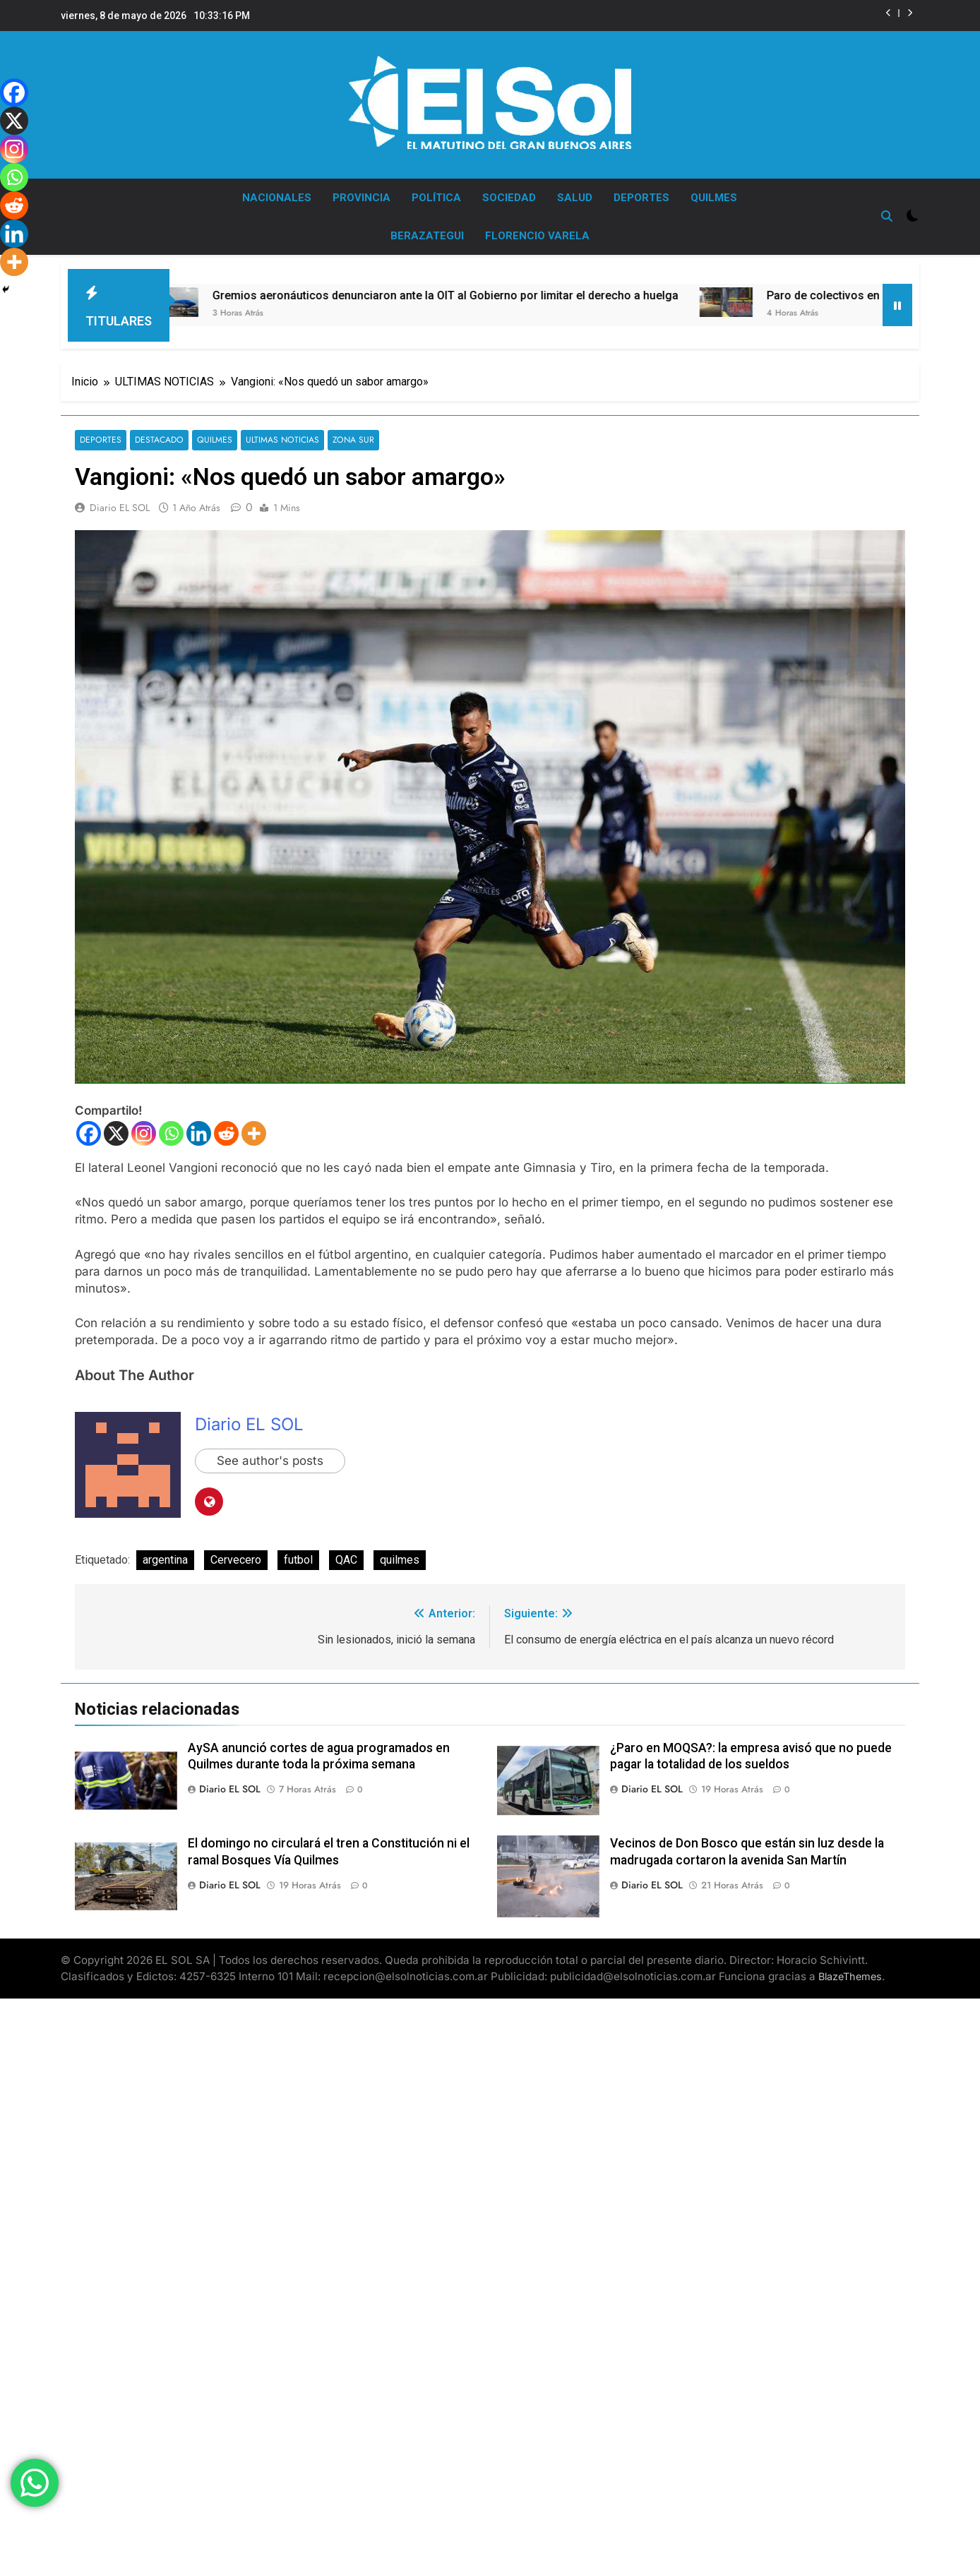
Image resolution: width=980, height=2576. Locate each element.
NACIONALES (276, 197)
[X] (116, 1126)
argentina (165, 1552)
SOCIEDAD (509, 197)
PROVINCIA (361, 197)
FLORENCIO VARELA (537, 235)
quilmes (399, 1552)
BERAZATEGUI (427, 235)
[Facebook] (88, 1126)
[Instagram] (143, 1126)
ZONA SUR (348, 433)
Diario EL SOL (120, 500)
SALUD (574, 197)
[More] (253, 1126)
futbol (298, 1552)
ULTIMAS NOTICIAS (279, 433)
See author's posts (270, 1454)
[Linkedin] (198, 1126)
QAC (346, 1552)
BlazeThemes (850, 1969)
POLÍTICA (436, 197)
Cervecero (235, 1552)
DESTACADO (158, 433)
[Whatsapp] (171, 1126)
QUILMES (714, 197)
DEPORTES (641, 197)
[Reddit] (226, 1126)
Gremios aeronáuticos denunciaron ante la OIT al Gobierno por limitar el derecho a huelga (467, 288)
